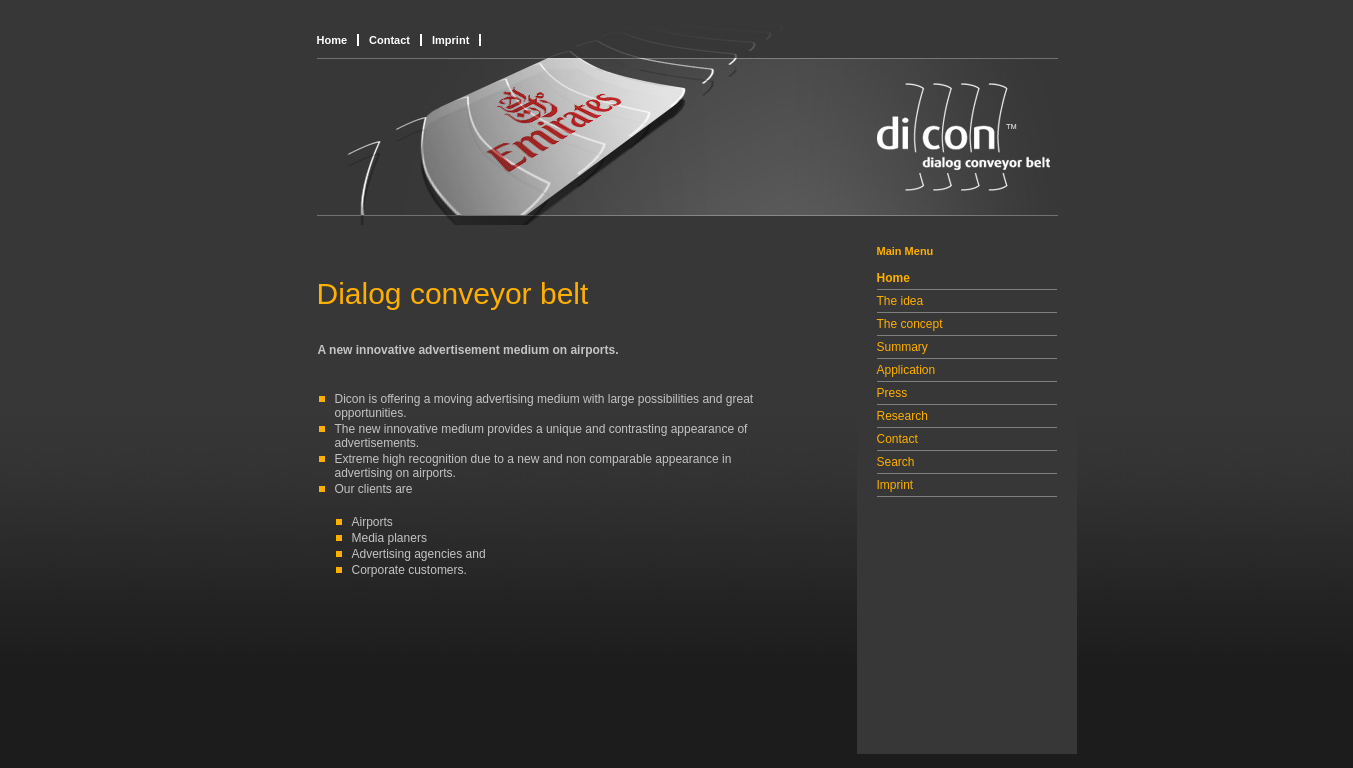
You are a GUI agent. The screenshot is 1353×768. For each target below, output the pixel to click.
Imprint (450, 40)
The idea (900, 301)
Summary (902, 347)
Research (902, 416)
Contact (389, 40)
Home (332, 40)
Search (896, 462)
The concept (910, 324)
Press (892, 393)
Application (906, 370)
